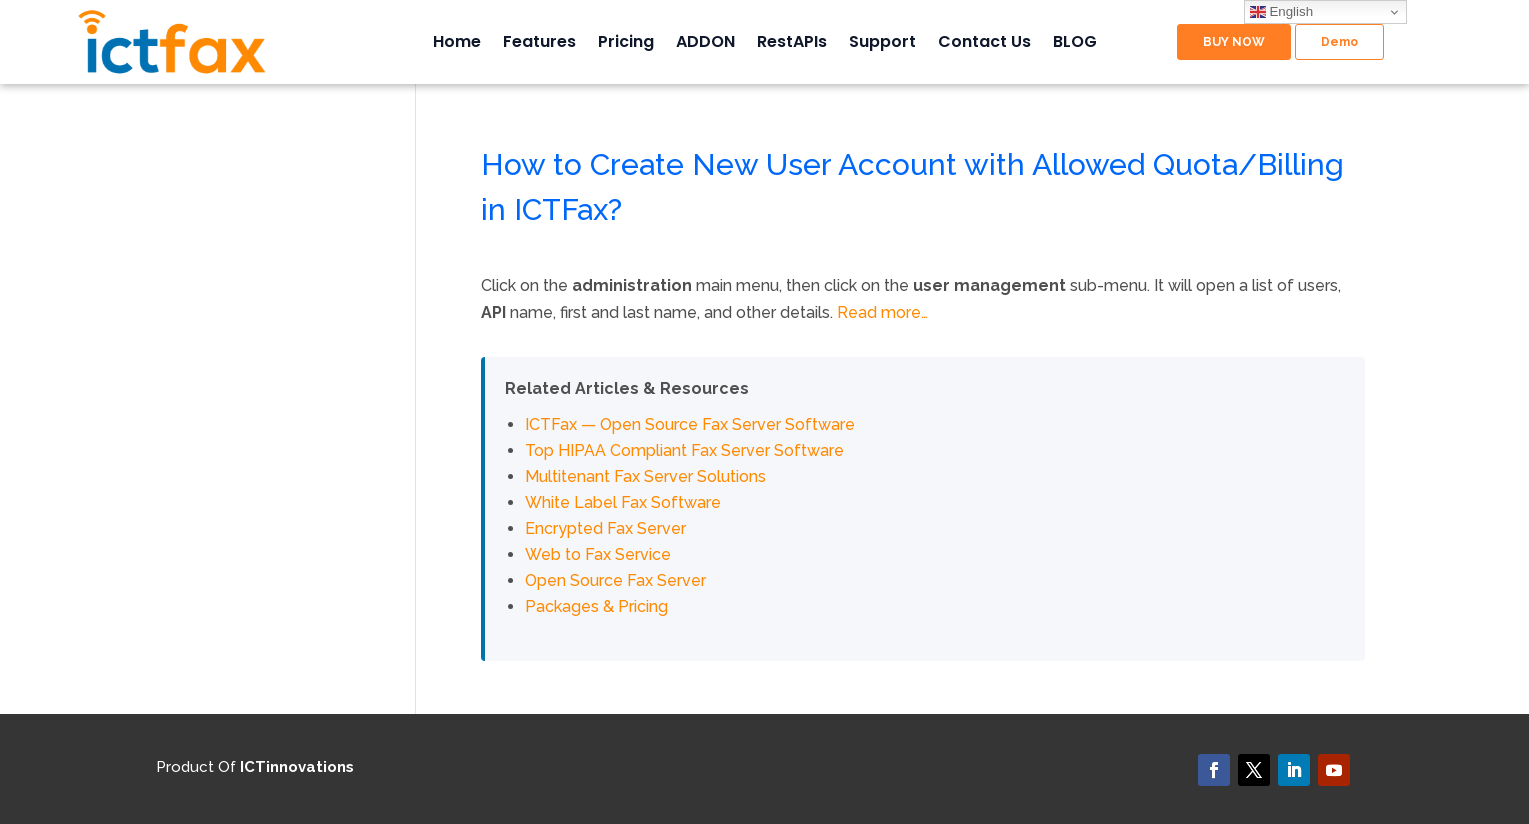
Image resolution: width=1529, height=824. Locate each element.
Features (539, 44)
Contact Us (984, 44)
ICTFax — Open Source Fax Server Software (690, 424)
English (1281, 12)
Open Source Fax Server (615, 580)
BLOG (1075, 44)
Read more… (882, 312)
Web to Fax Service (598, 554)
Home (457, 44)
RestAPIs (792, 44)
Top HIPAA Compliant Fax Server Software (684, 450)
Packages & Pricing (596, 606)
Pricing (626, 44)
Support (882, 44)
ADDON (705, 44)
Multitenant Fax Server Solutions (645, 476)
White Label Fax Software (623, 502)
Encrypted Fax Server (605, 528)
